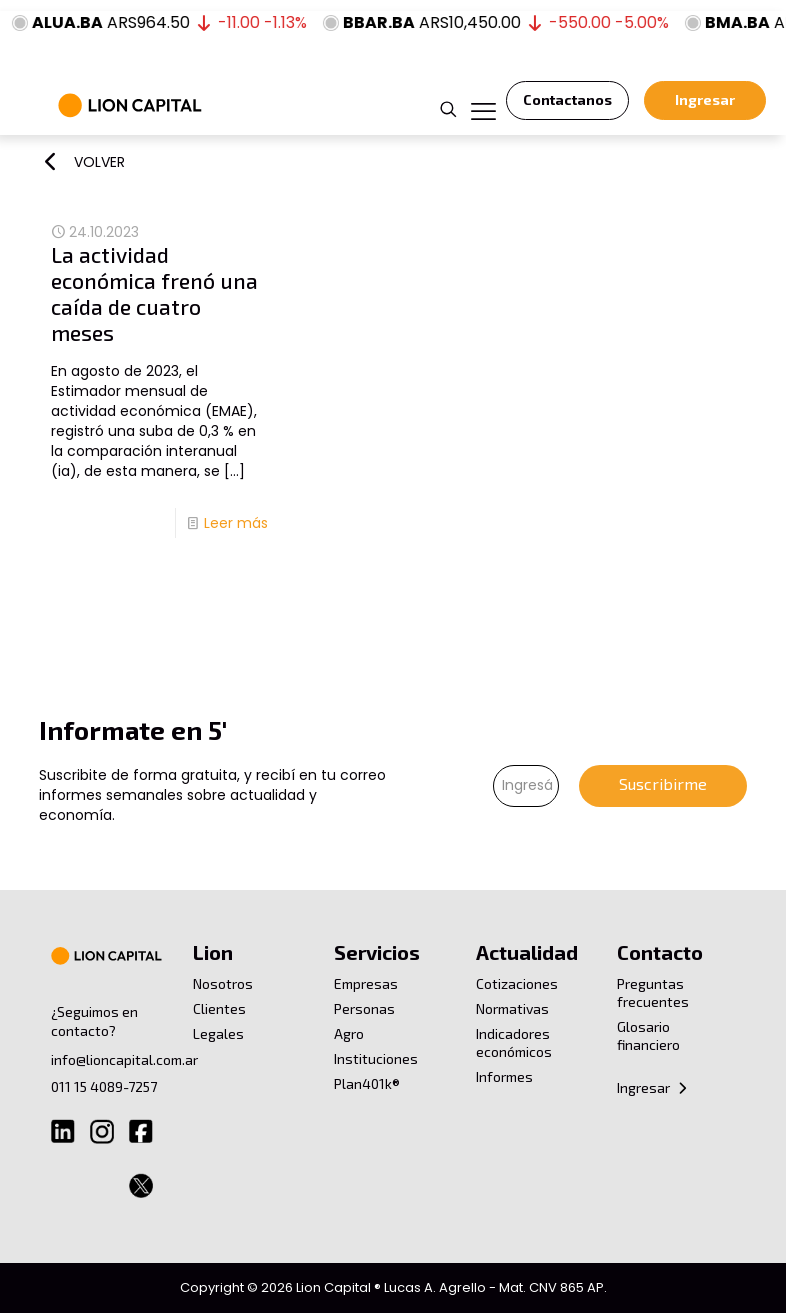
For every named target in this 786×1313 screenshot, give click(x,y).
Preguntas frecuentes (653, 992)
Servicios (377, 952)
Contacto (660, 952)
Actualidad (527, 952)
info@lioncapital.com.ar (124, 1059)
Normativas (512, 1008)
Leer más (236, 523)
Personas (364, 1008)
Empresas (366, 983)
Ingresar (653, 1087)
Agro (349, 1033)
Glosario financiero (648, 1035)
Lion (213, 952)
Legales (218, 1033)
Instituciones (376, 1058)
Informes (504, 1076)
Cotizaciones (517, 983)
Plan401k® (367, 1083)
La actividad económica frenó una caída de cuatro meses (154, 293)
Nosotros (223, 983)
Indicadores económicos (514, 1042)
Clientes (219, 1008)
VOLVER (99, 162)
